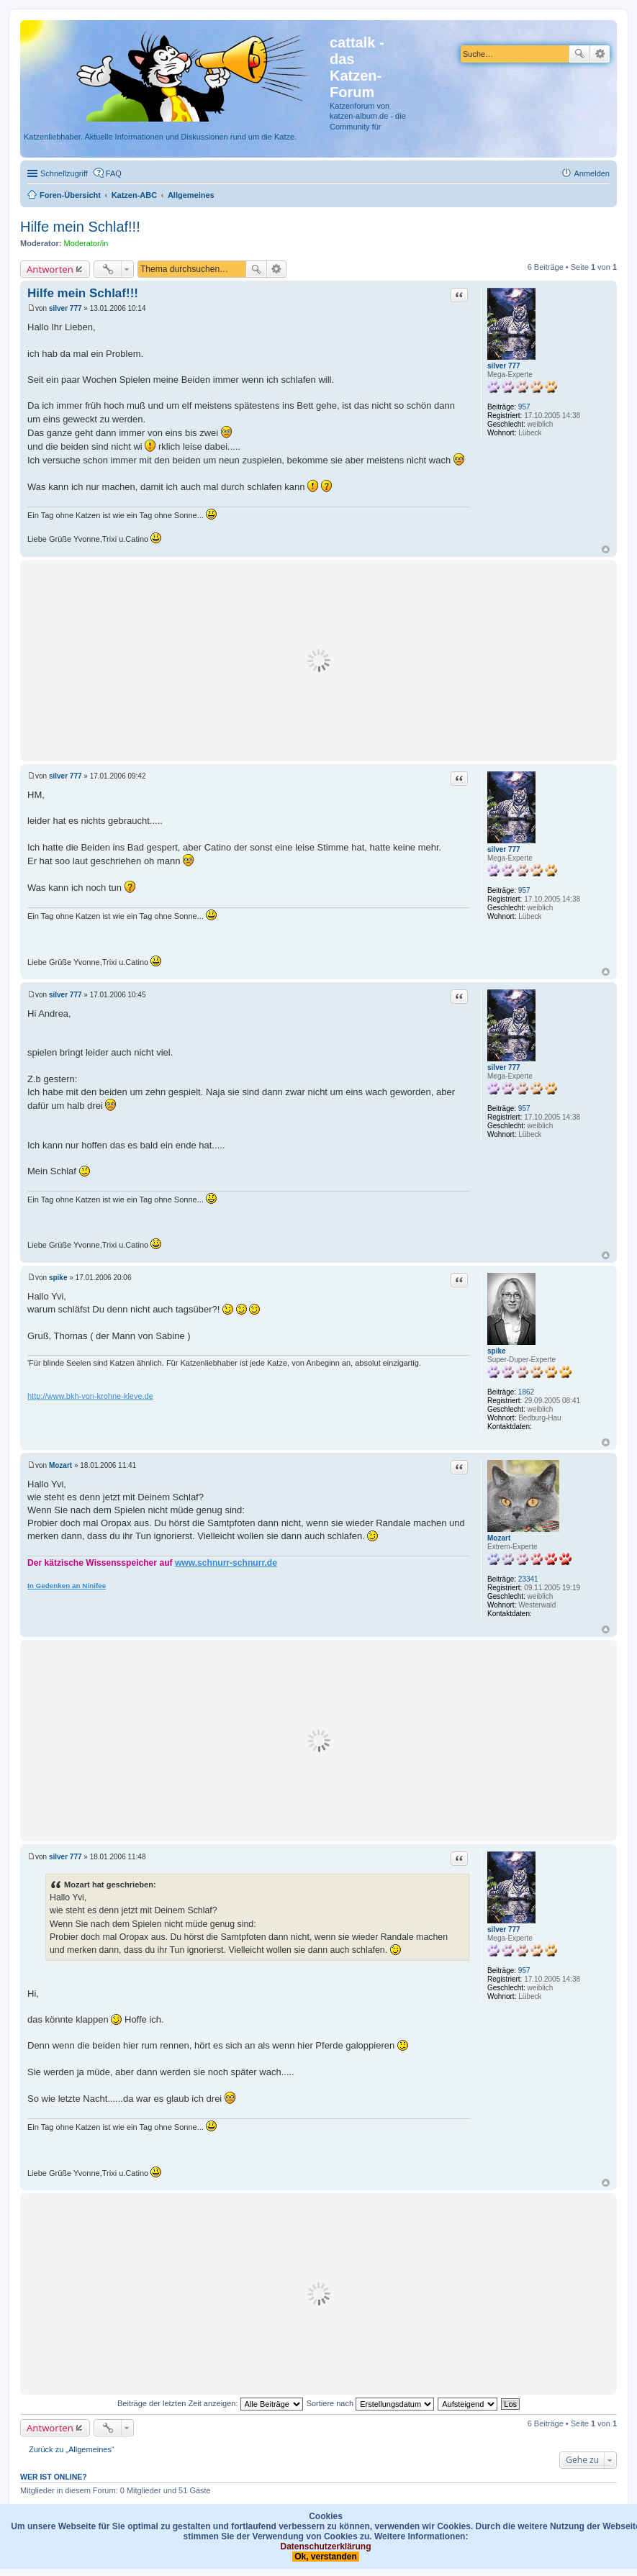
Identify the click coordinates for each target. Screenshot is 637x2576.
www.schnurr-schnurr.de (226, 1563)
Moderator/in (86, 243)
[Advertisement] (318, 660)
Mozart (498, 1538)
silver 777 (503, 366)
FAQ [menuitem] (114, 173)
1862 (526, 1392)
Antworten (50, 269)
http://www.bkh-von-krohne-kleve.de (90, 1396)
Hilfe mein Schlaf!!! (80, 227)
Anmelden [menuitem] (592, 173)
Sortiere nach (370, 2403)
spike (496, 1351)
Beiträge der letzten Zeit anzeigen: (210, 2403)
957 (524, 407)
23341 (528, 1579)
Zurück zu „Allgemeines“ (71, 2449)
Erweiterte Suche (600, 54)
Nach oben (606, 549)
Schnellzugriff (64, 173)
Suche (579, 54)
